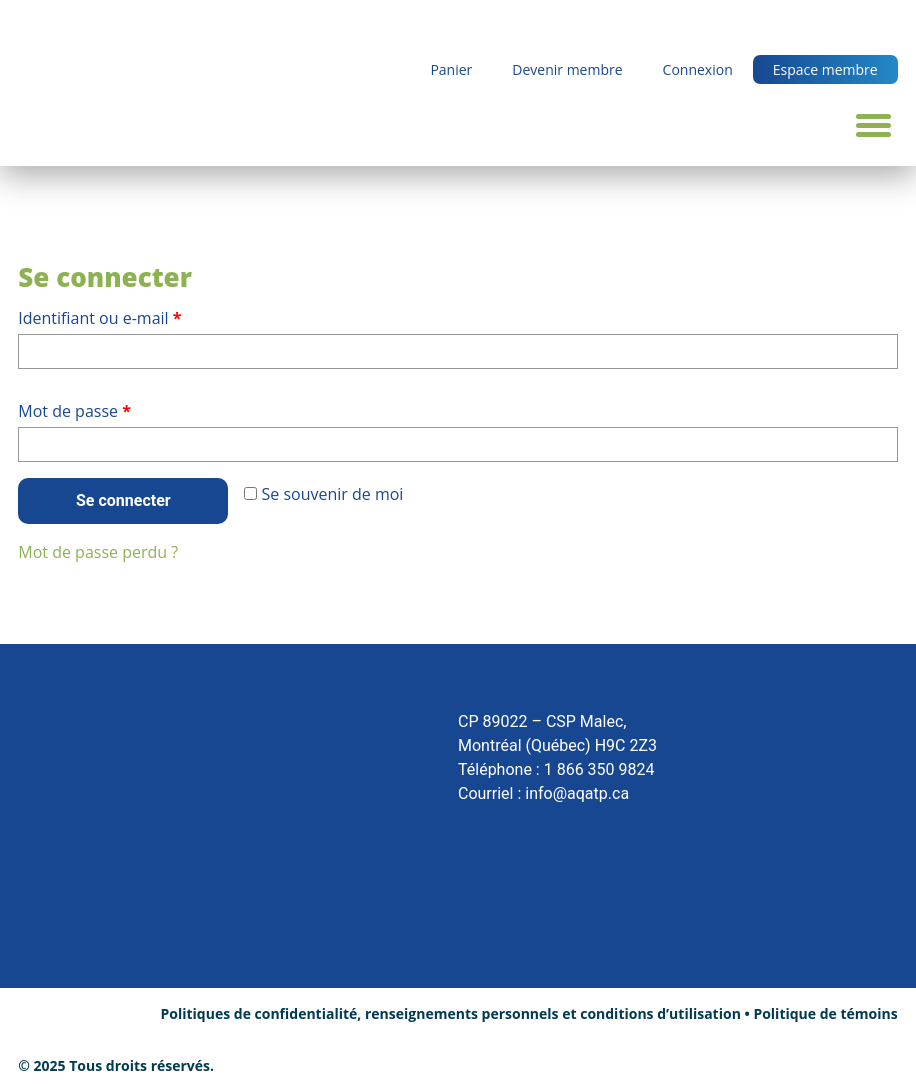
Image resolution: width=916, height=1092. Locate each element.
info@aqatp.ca (577, 793)
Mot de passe (115, 408)
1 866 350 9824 (599, 769)
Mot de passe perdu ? (98, 552)
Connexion (698, 69)
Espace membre (825, 69)
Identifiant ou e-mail (140, 315)
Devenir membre (567, 69)
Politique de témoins (825, 1013)
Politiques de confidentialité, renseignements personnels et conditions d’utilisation (450, 1013)
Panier (451, 69)
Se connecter (123, 500)
